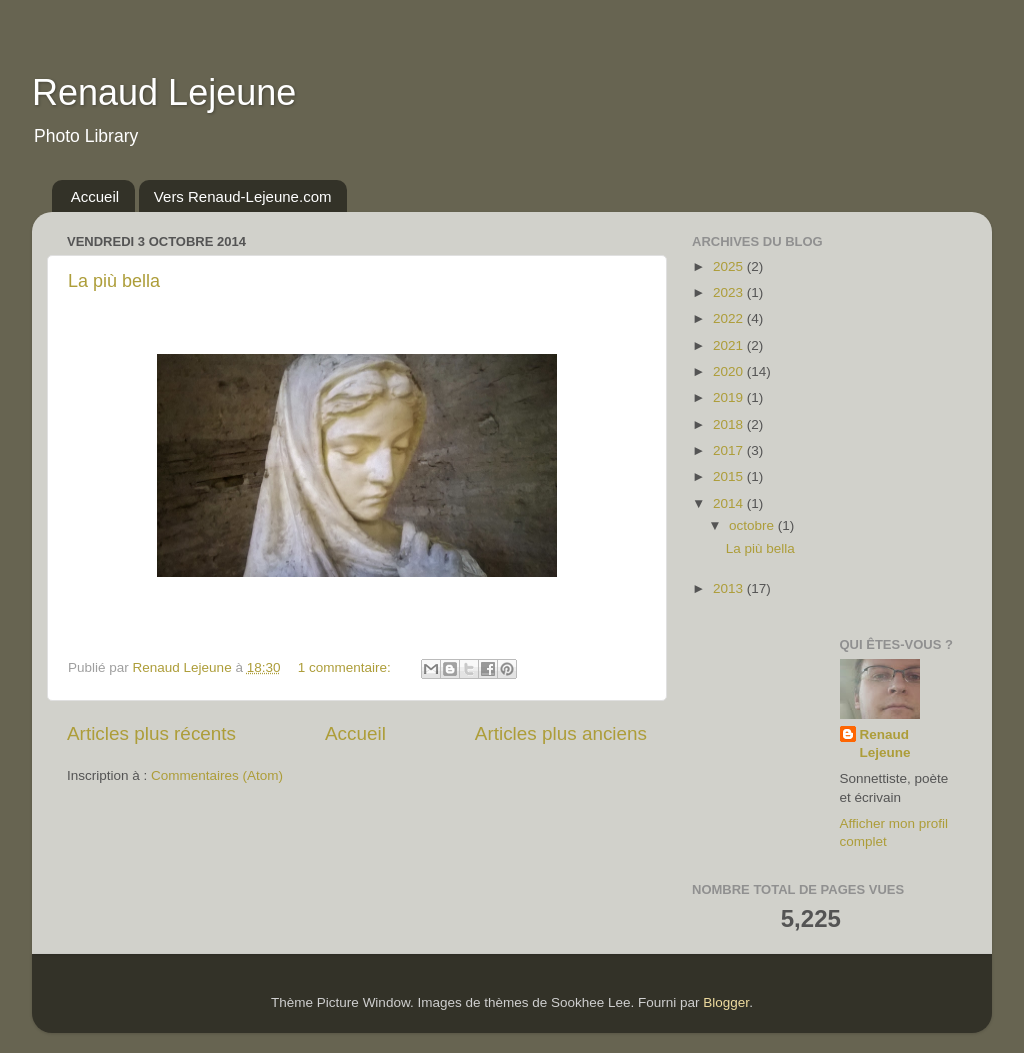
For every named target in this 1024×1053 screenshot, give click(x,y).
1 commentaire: (346, 667)
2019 (730, 397)
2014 (730, 503)
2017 (730, 450)
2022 (730, 318)
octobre (753, 525)
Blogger (726, 1002)
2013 (730, 588)
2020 (730, 371)
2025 (730, 266)
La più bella (114, 281)
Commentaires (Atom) (217, 775)
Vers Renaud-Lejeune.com (243, 196)
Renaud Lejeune (164, 92)
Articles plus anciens (561, 733)
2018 (730, 424)
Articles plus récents (151, 733)
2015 (730, 476)
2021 (730, 345)
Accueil (95, 196)
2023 (730, 292)
